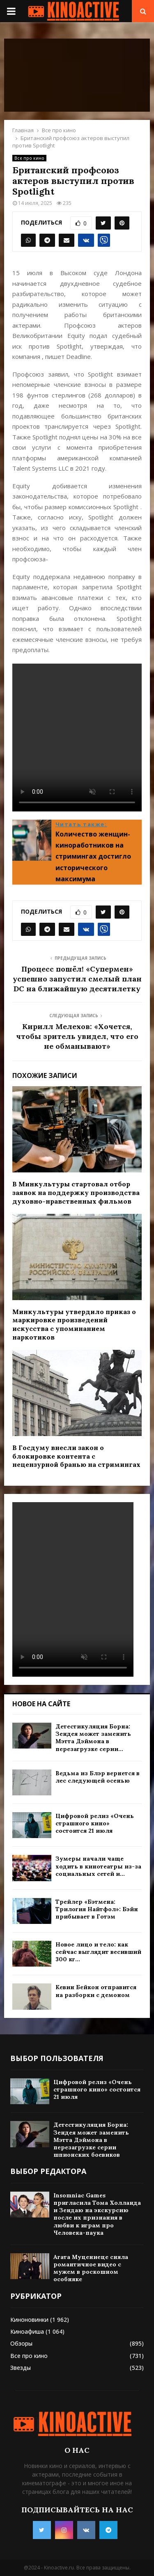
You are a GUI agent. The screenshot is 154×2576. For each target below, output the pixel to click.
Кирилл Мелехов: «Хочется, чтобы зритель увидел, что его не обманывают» (77, 1036)
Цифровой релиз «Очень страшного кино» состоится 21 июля (94, 1823)
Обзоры (21, 2343)
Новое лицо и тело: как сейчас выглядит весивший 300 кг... (98, 1952)
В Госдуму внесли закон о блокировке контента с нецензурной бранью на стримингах (76, 1456)
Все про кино (29, 158)
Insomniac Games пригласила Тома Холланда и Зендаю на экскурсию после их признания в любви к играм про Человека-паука (97, 2214)
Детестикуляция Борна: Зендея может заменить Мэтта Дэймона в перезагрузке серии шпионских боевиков (91, 2139)
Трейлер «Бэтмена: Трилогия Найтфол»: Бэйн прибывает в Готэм (96, 1909)
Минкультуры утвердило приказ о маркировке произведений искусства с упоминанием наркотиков (74, 1324)
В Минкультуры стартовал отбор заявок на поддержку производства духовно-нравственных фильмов (76, 1192)
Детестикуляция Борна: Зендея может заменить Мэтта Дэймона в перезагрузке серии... (93, 1738)
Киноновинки (29, 2319)
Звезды (20, 2367)
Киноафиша (27, 2331)
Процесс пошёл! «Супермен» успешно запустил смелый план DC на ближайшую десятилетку (77, 978)
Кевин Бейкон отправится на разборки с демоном (95, 1990)
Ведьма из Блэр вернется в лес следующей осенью (97, 1776)
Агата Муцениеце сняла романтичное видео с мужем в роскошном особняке (90, 2268)
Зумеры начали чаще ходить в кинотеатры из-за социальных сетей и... (98, 1866)
